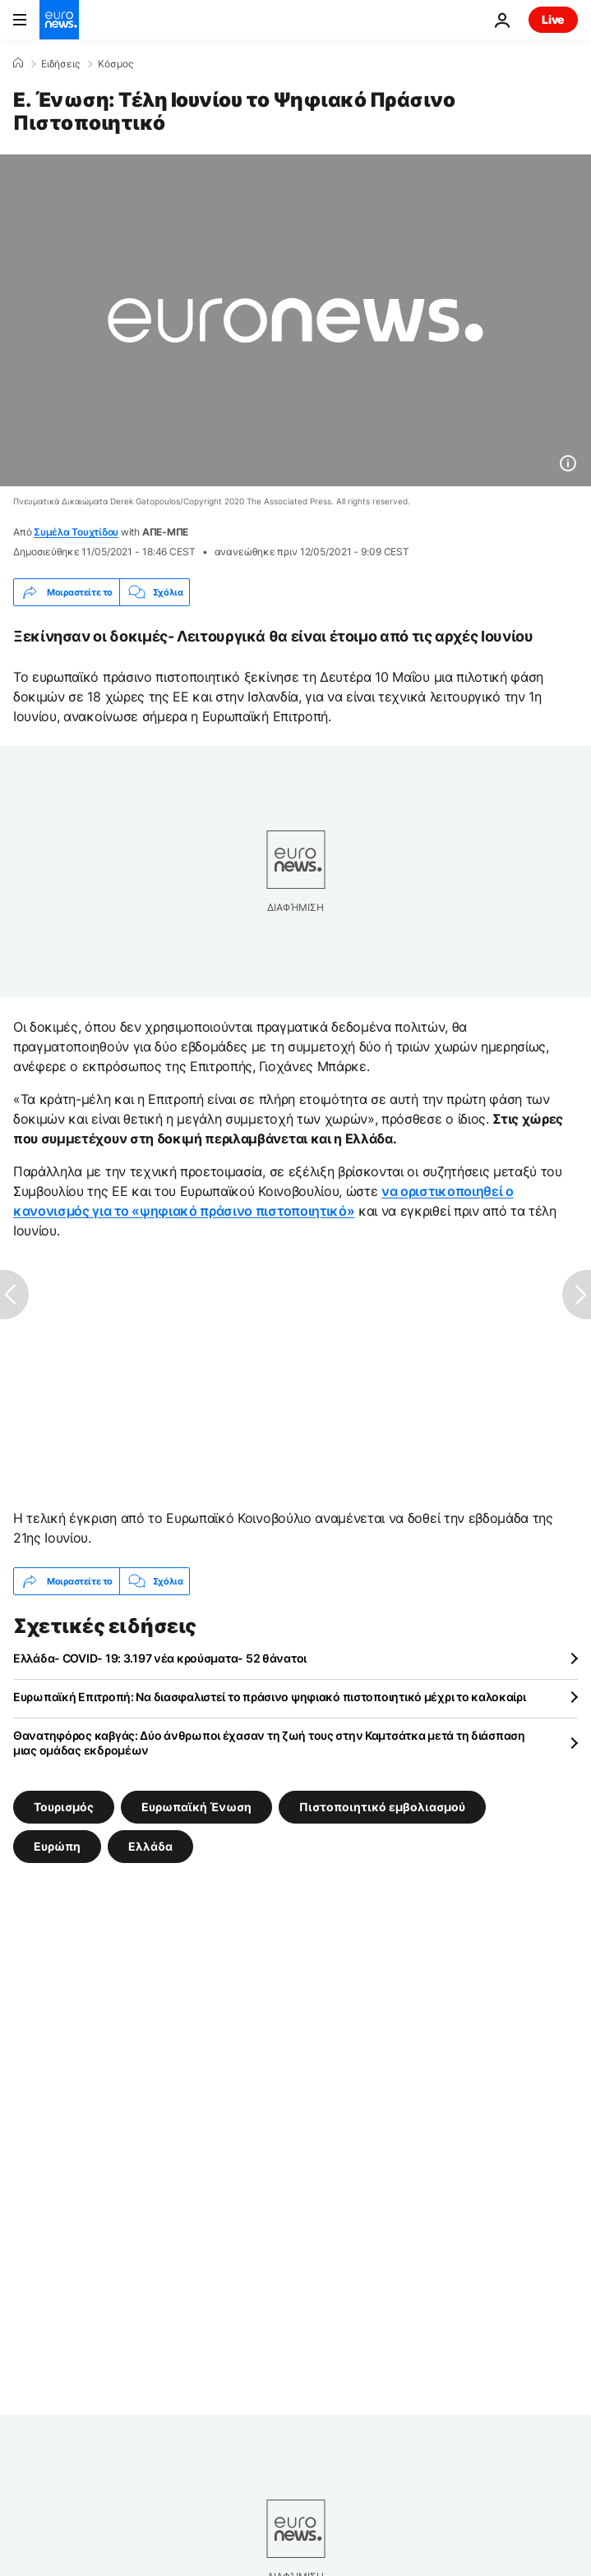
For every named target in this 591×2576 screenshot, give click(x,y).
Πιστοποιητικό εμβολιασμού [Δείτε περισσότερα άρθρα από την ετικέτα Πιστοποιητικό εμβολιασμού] (382, 1807)
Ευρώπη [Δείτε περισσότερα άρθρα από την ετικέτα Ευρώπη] (57, 1846)
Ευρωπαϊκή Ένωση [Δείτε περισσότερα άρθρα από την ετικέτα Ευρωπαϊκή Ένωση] (196, 1807)
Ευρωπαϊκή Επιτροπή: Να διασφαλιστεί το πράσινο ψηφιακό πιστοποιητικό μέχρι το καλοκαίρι (269, 1697)
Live (553, 19)
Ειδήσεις (60, 64)
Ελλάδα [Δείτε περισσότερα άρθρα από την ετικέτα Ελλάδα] (150, 1846)
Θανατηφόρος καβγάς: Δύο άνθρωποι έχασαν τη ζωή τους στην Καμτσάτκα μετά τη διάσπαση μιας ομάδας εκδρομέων (269, 1742)
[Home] (18, 63)
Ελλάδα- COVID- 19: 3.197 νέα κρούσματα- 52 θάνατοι (160, 1658)
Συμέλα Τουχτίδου (76, 532)
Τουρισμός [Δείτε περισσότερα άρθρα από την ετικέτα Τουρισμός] (64, 1807)
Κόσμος (115, 64)
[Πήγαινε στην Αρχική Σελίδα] (59, 19)
